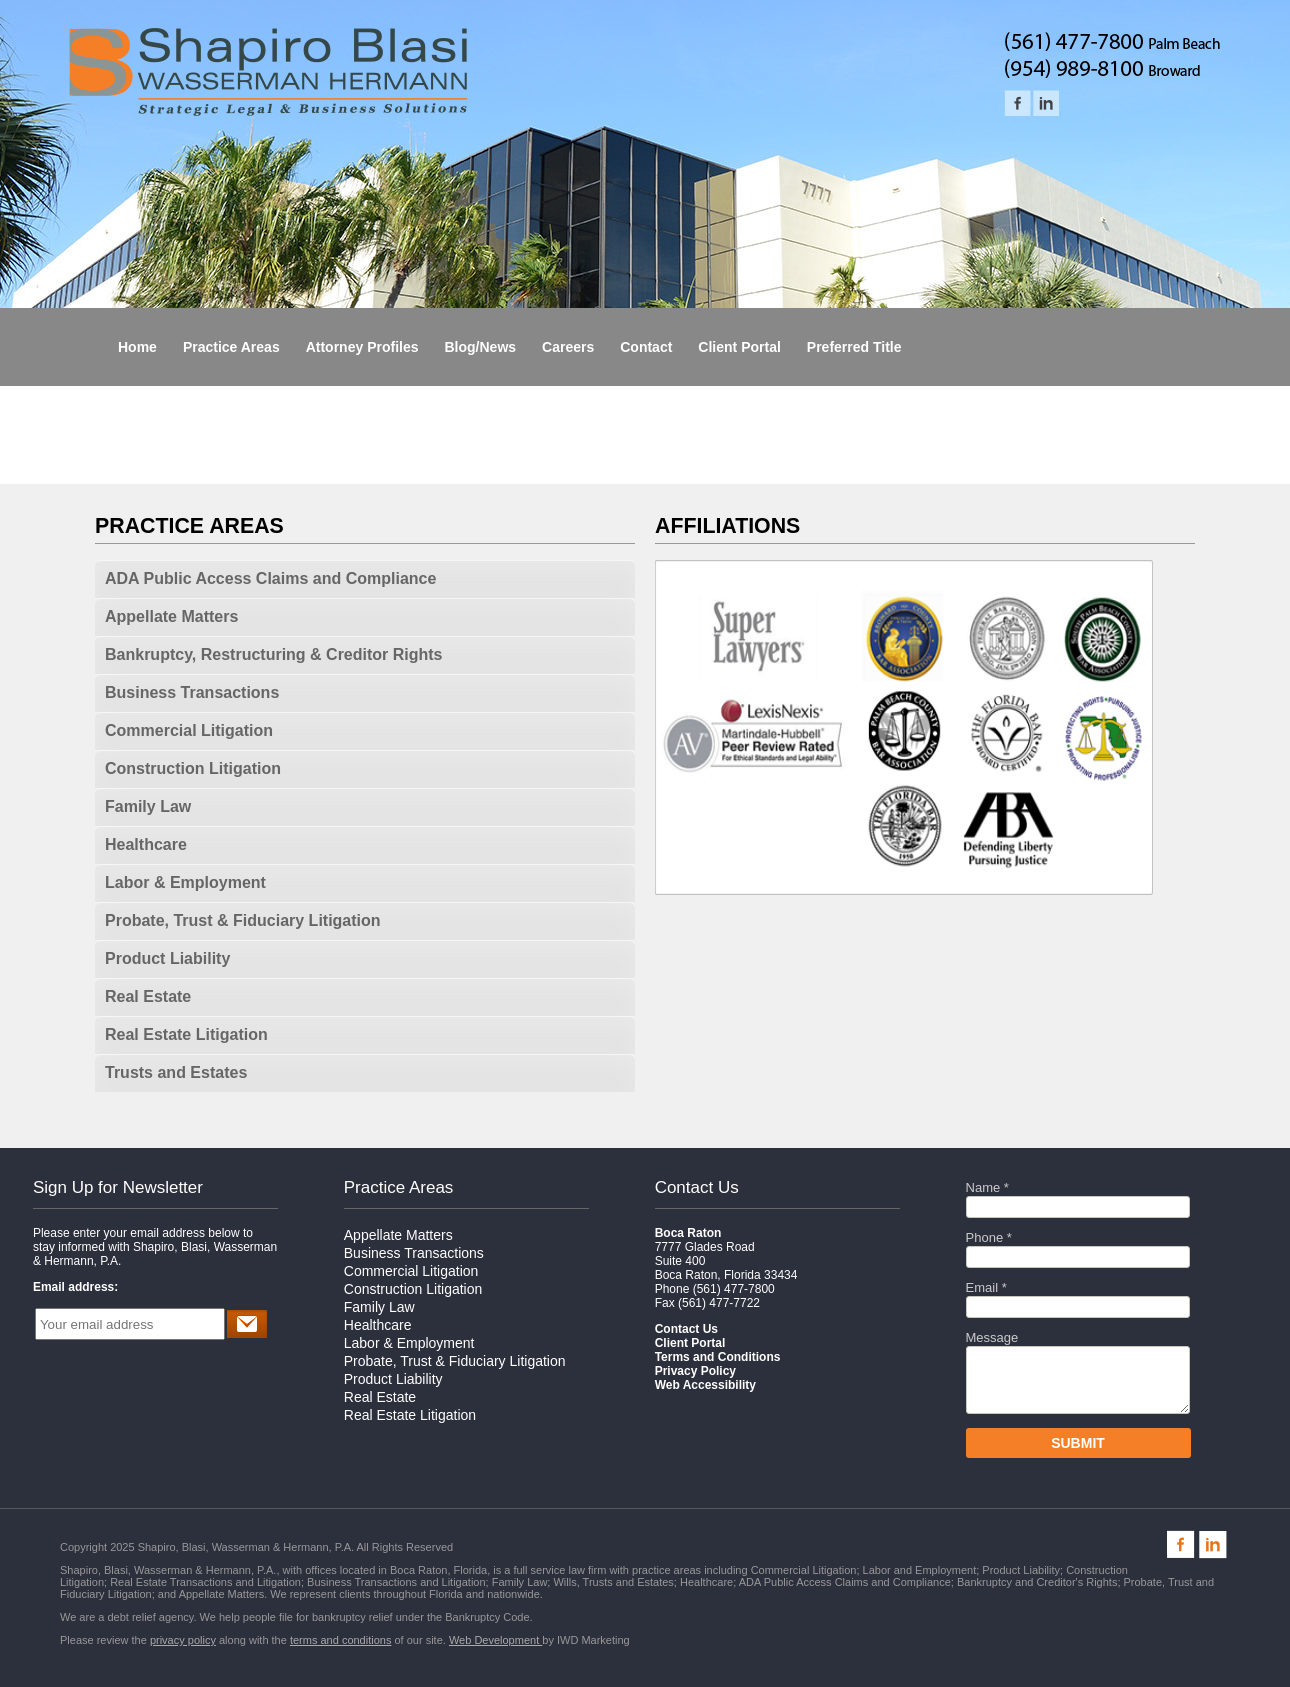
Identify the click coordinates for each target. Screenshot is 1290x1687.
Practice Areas (399, 1187)
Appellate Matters (171, 616)
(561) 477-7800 (734, 1289)
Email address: (75, 1287)
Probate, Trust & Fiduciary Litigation (243, 920)
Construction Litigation (193, 768)
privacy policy (183, 1640)
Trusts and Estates (176, 1072)
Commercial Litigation (189, 730)
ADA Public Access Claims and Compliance (270, 578)
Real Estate (148, 996)
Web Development (495, 1640)
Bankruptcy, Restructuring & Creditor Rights (274, 654)
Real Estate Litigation (186, 1034)
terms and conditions (341, 1640)
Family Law (148, 806)
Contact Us (697, 1187)
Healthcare (146, 844)
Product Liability (167, 958)
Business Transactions (192, 692)
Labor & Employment (185, 882)
